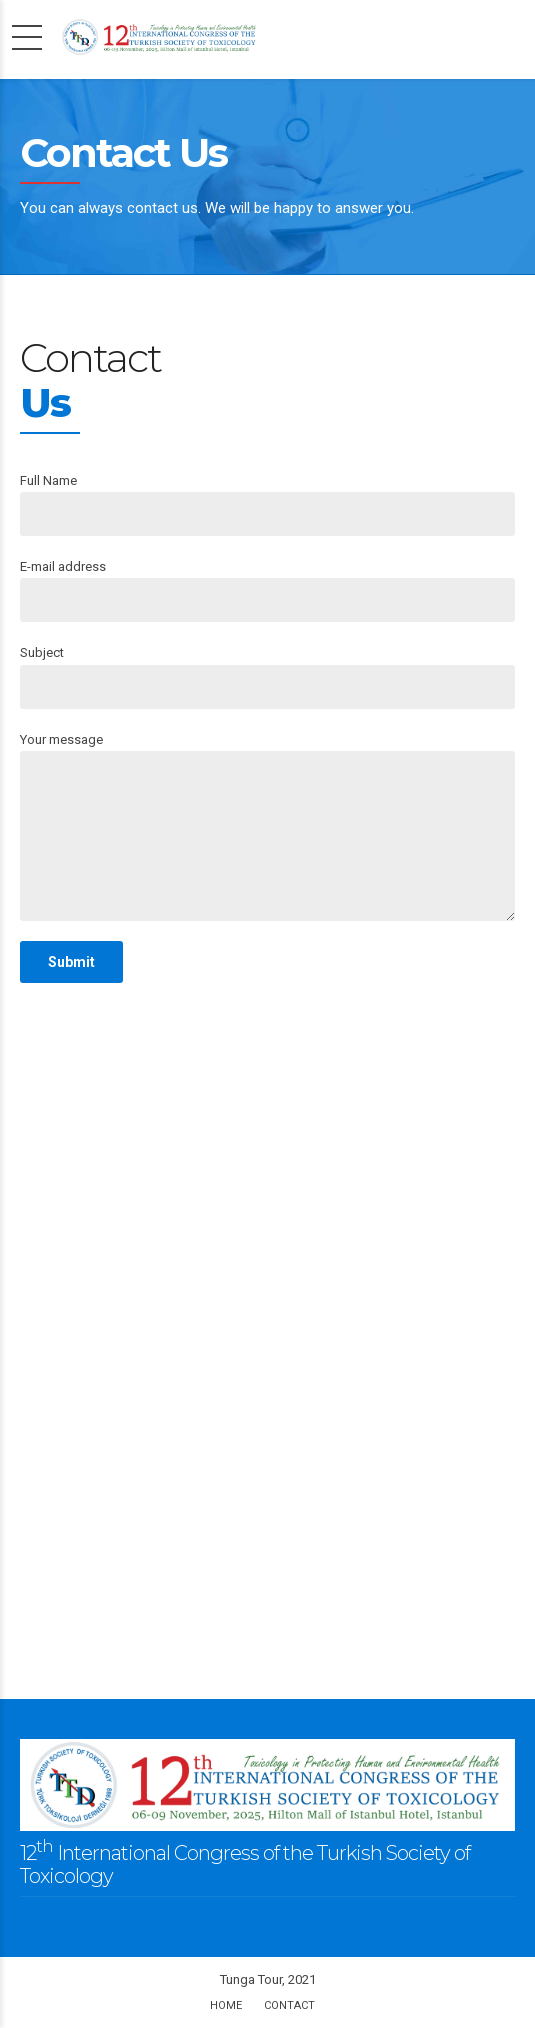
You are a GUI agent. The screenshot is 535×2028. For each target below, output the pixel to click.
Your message (267, 826)
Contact (289, 2005)
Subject (267, 676)
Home (226, 2005)
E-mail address (267, 590)
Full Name (267, 504)
